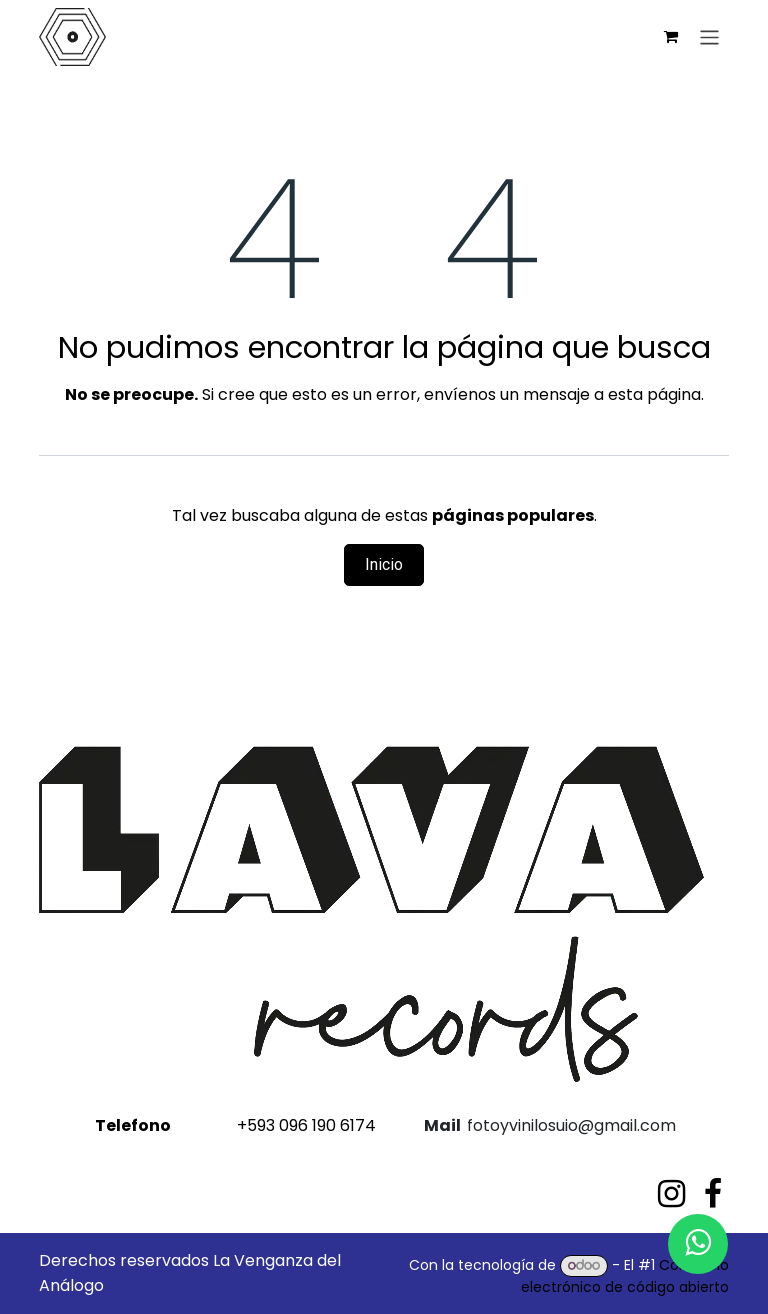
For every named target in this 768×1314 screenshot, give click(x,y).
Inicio (384, 564)
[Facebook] (713, 1194)
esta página (654, 394)
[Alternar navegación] (709, 36)
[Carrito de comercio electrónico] (671, 37)
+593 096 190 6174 (234, 1125)
